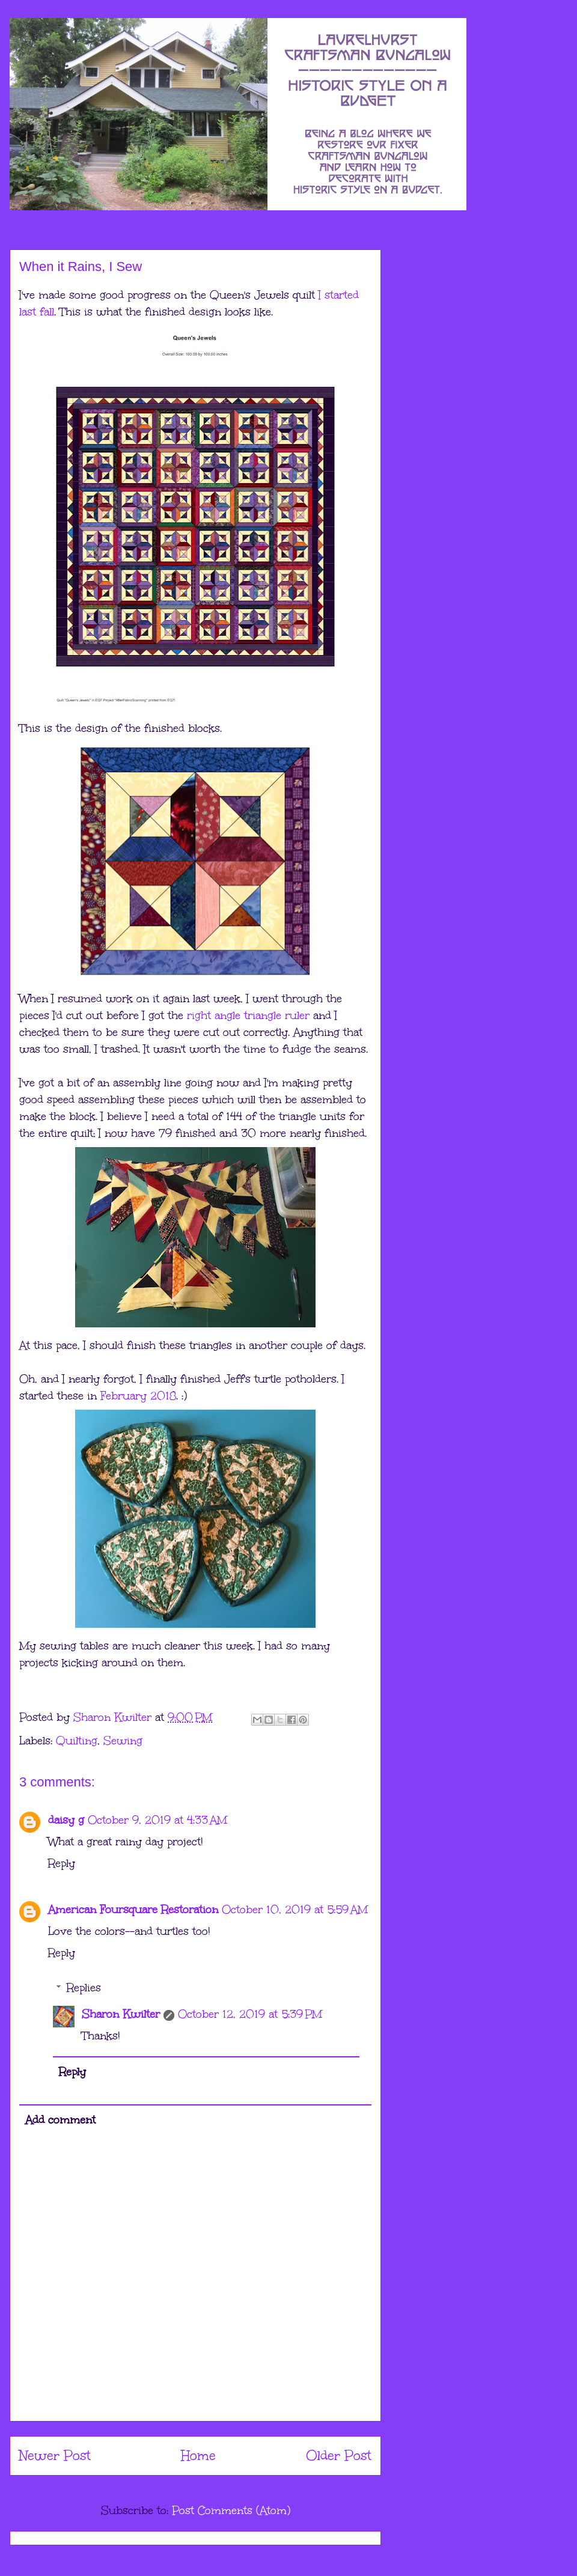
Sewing (122, 1741)
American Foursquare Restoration (133, 1909)
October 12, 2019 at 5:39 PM (250, 2014)
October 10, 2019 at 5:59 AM (295, 1909)
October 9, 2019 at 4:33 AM (157, 1820)
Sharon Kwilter (121, 2014)
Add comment (60, 2120)
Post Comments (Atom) (231, 2510)
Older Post (338, 2455)
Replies (84, 1988)
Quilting (76, 1741)
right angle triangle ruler (248, 1015)
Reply (61, 1863)
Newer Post (55, 2455)
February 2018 (138, 1396)
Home (198, 2455)
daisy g (66, 1820)
